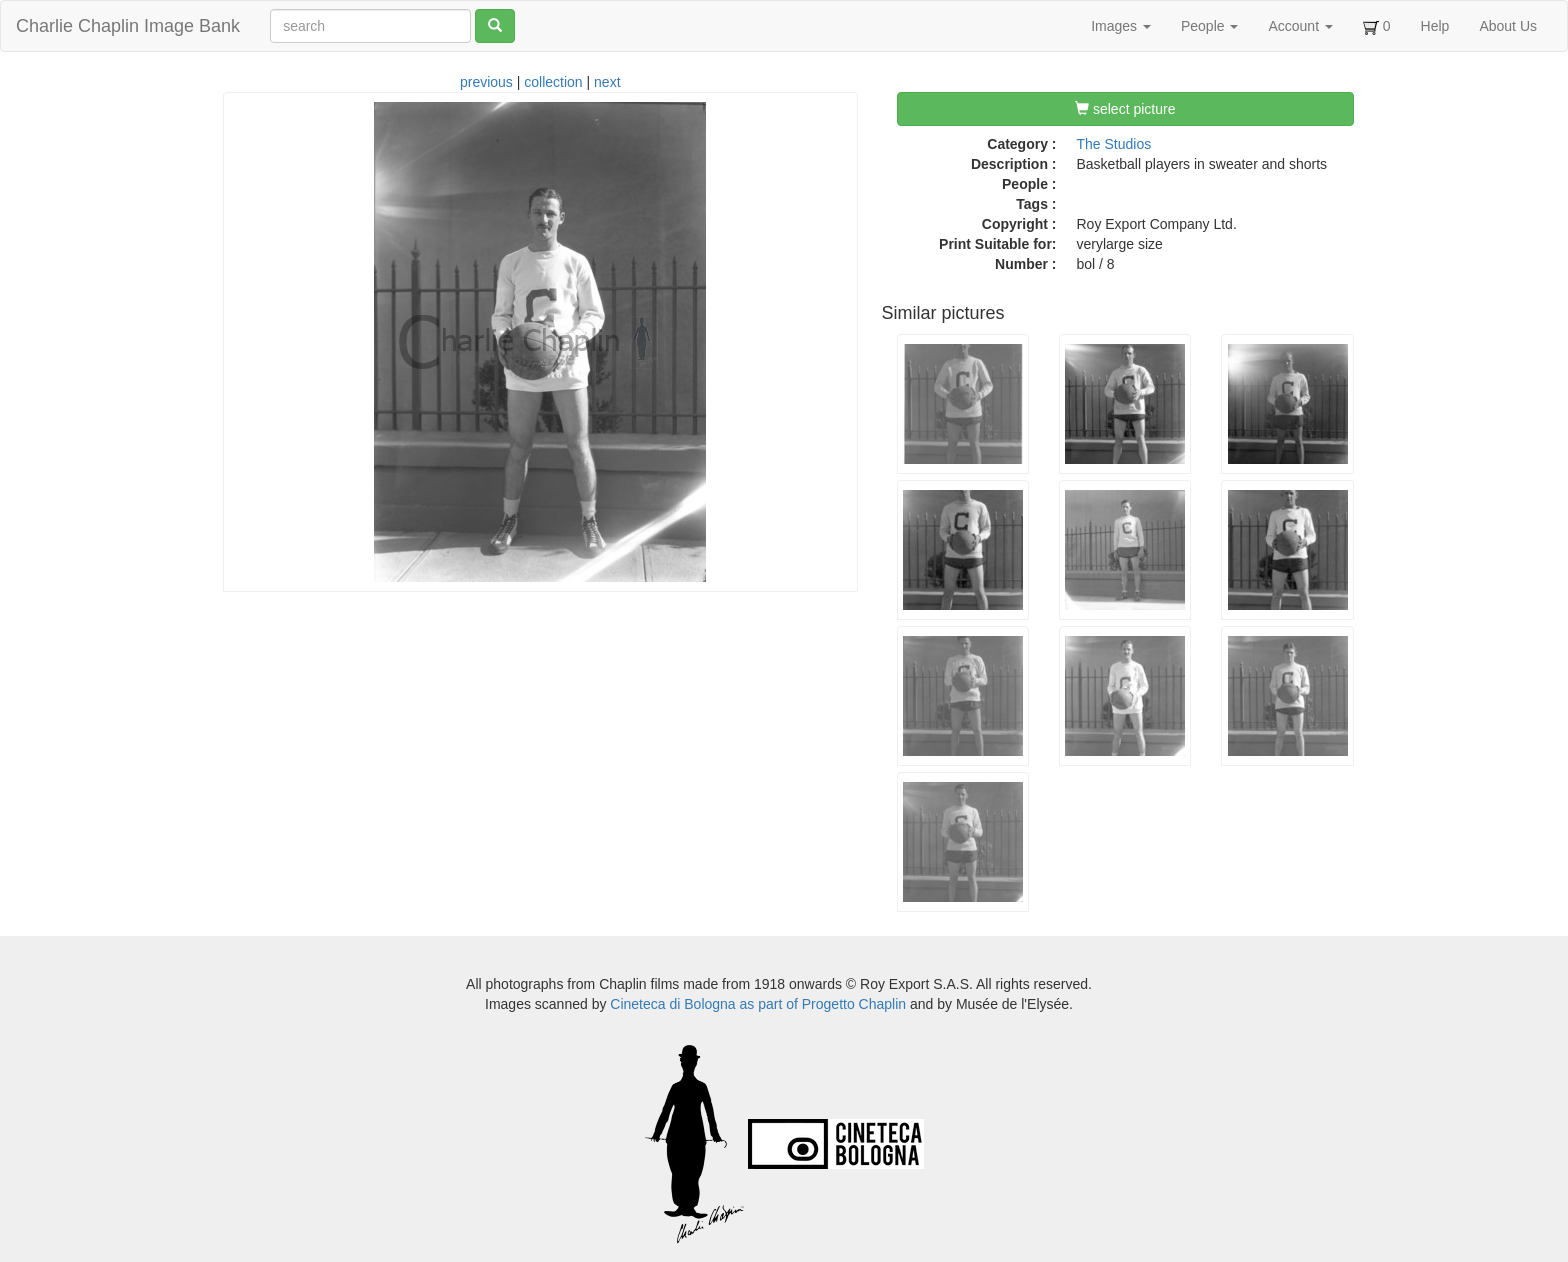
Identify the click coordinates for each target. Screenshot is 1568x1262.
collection (553, 82)
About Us (1508, 26)
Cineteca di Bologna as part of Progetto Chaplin (758, 1004)
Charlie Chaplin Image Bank (128, 26)
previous (486, 82)
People (1209, 26)
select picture (1125, 109)
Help (1435, 26)
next (607, 82)
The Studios (1114, 144)
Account (1300, 26)
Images (1121, 26)
